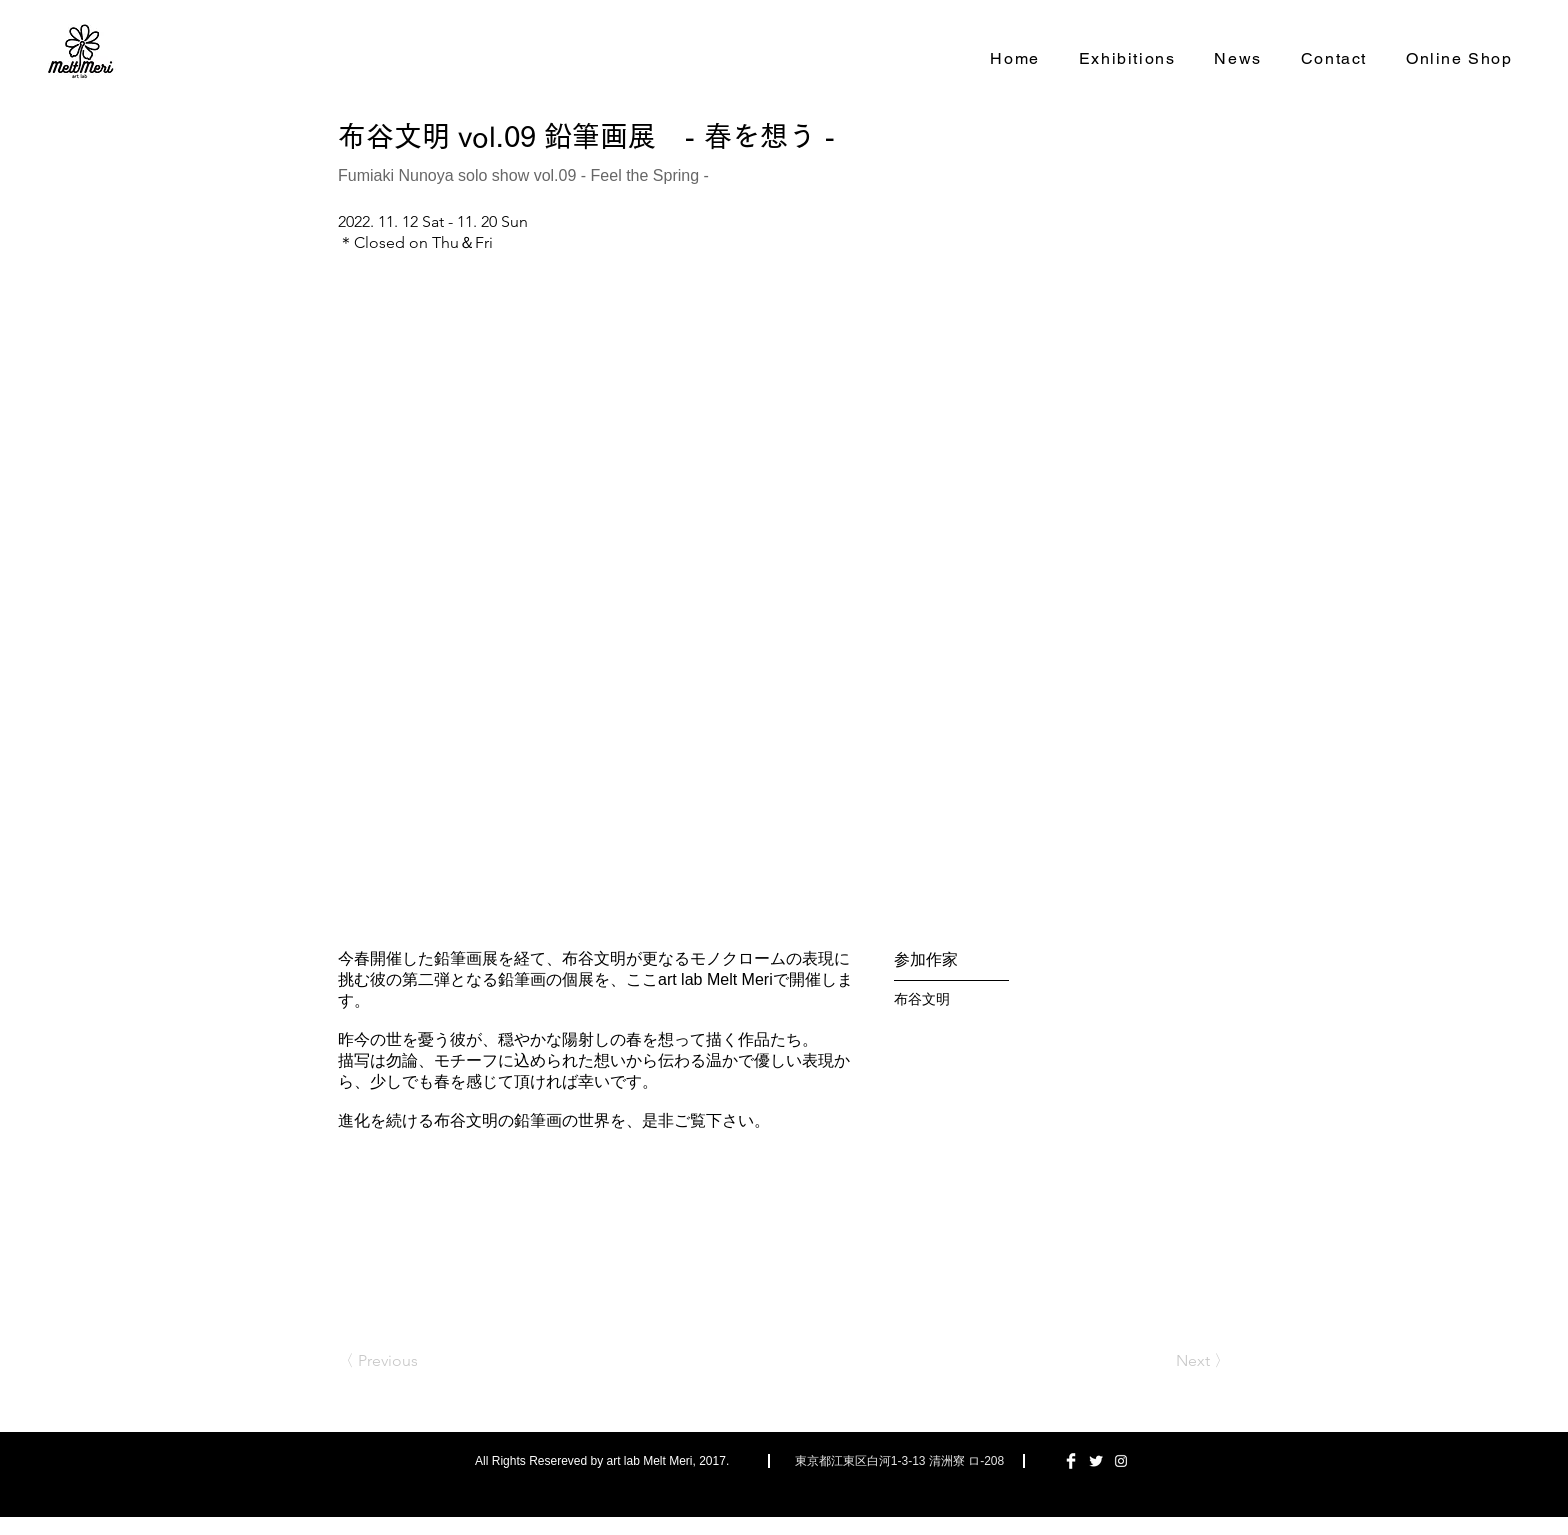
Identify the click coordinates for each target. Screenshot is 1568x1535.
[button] (784, 593)
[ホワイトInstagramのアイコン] (1121, 1461)
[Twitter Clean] (1096, 1461)
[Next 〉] (1180, 1361)
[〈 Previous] (404, 1361)
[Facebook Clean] (1071, 1461)
